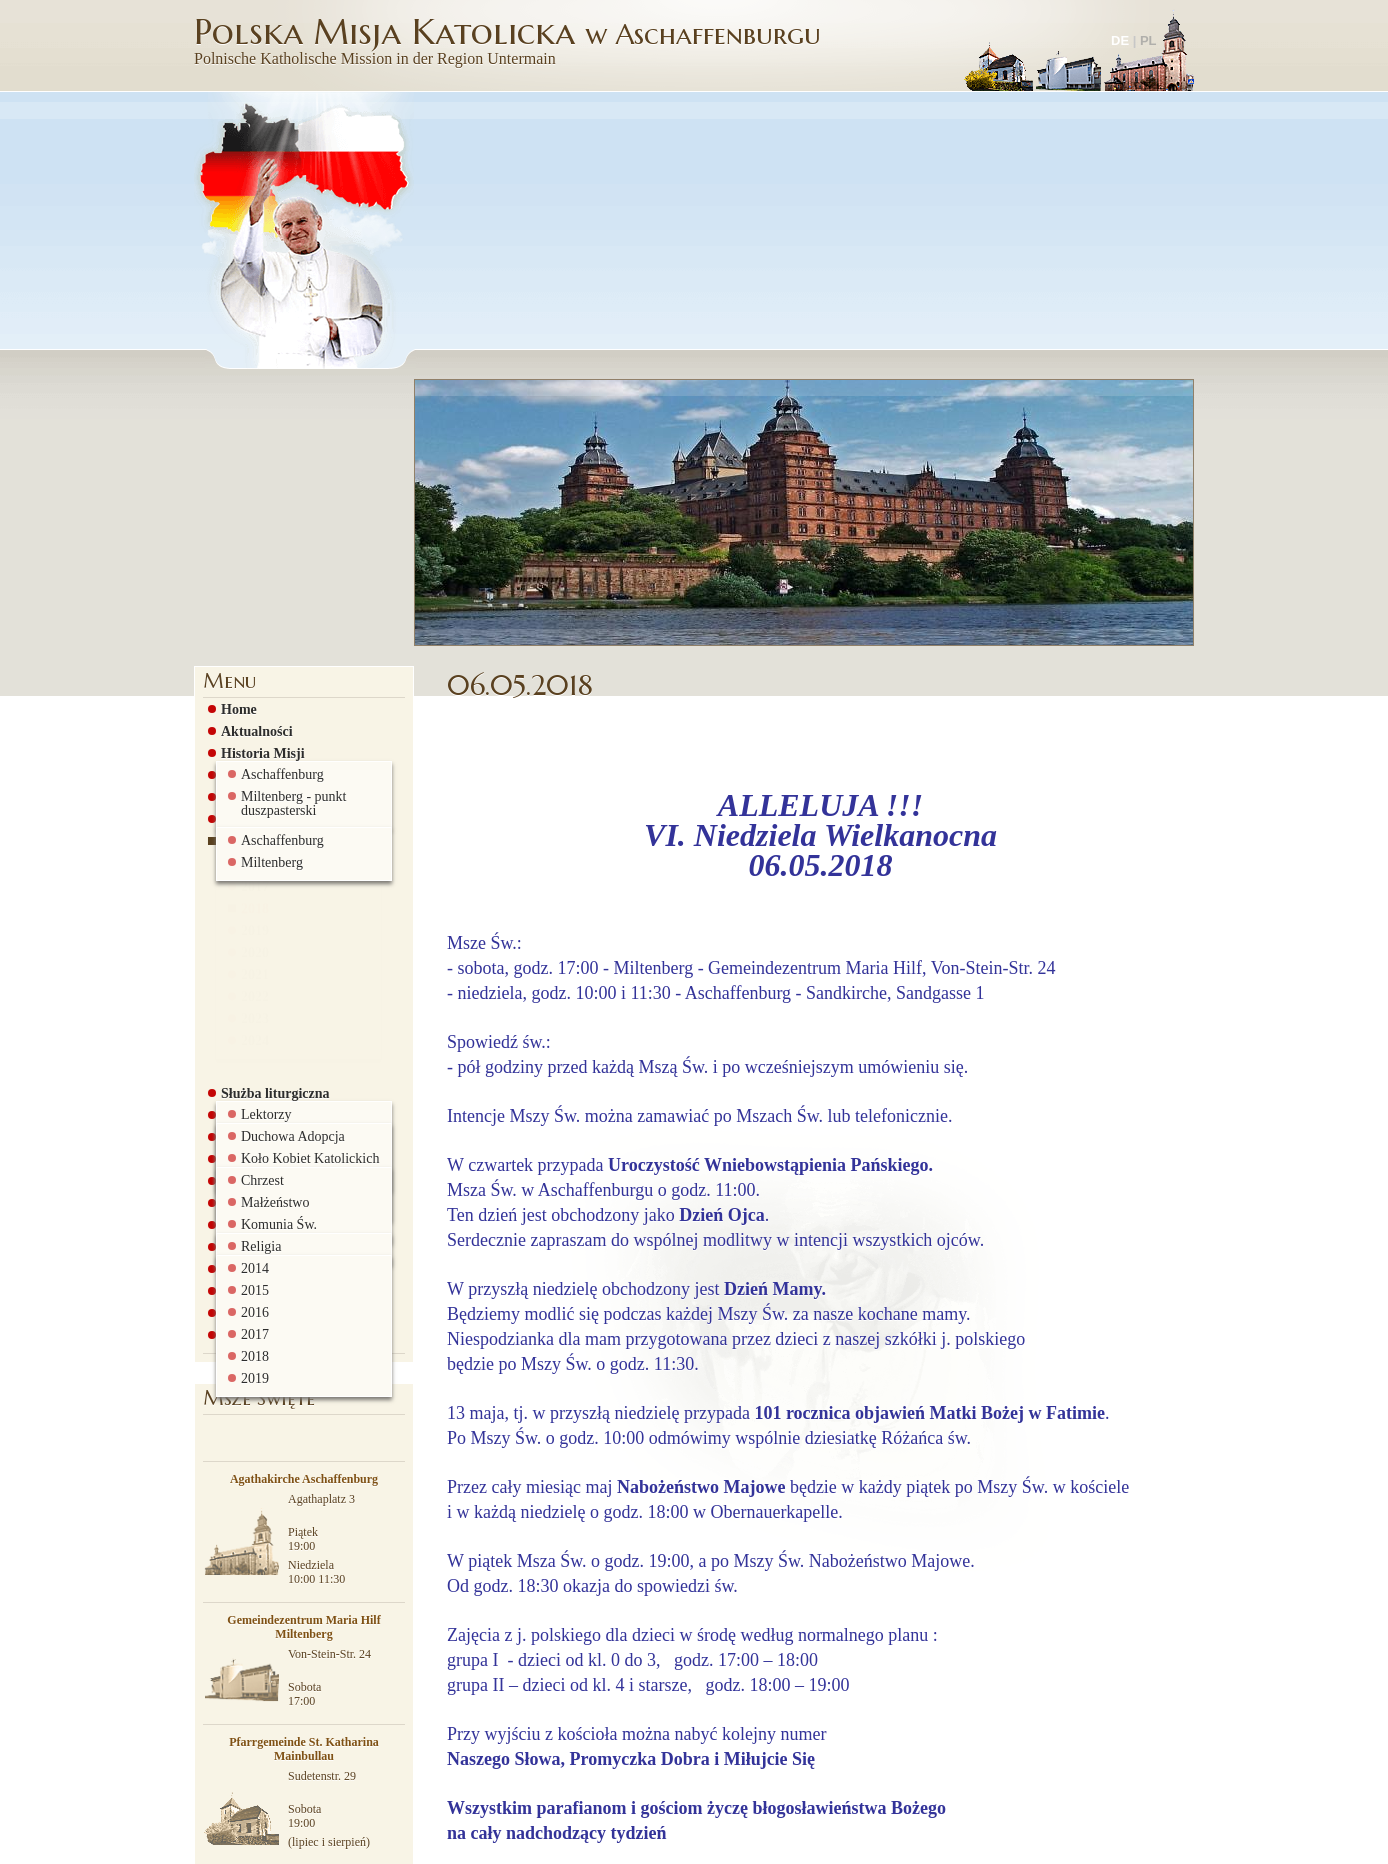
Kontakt (241, 1059)
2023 (250, 762)
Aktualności (252, 455)
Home (234, 433)
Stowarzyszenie (262, 927)
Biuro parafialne (265, 1037)
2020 (250, 696)
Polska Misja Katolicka (510, 40)
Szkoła (236, 949)
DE (1120, 40)
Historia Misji (258, 477)
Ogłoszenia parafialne (281, 565)
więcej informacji (772, 1843)
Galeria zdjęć (256, 971)
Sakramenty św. (263, 883)
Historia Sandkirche (276, 499)
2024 (250, 784)
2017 (250, 630)
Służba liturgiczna (270, 817)
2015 (250, 586)
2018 (250, 652)
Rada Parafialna (265, 905)
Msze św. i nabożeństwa (286, 543)
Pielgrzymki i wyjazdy (282, 993)
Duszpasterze (255, 521)
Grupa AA (247, 861)
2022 (250, 740)
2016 (250, 608)
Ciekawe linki (257, 1015)
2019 (250, 674)
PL (1148, 40)
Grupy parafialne (268, 839)
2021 (250, 718)
